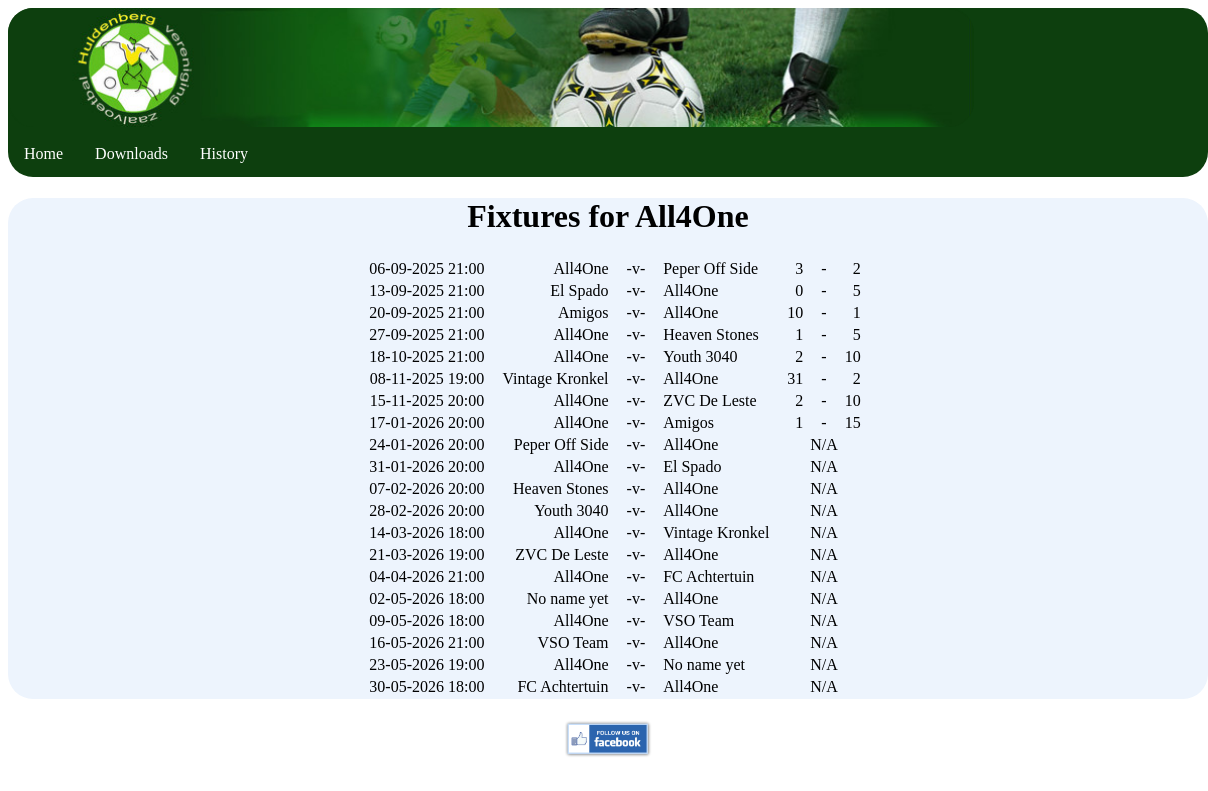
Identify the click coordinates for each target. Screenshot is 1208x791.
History (224, 153)
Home (43, 153)
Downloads (131, 153)
